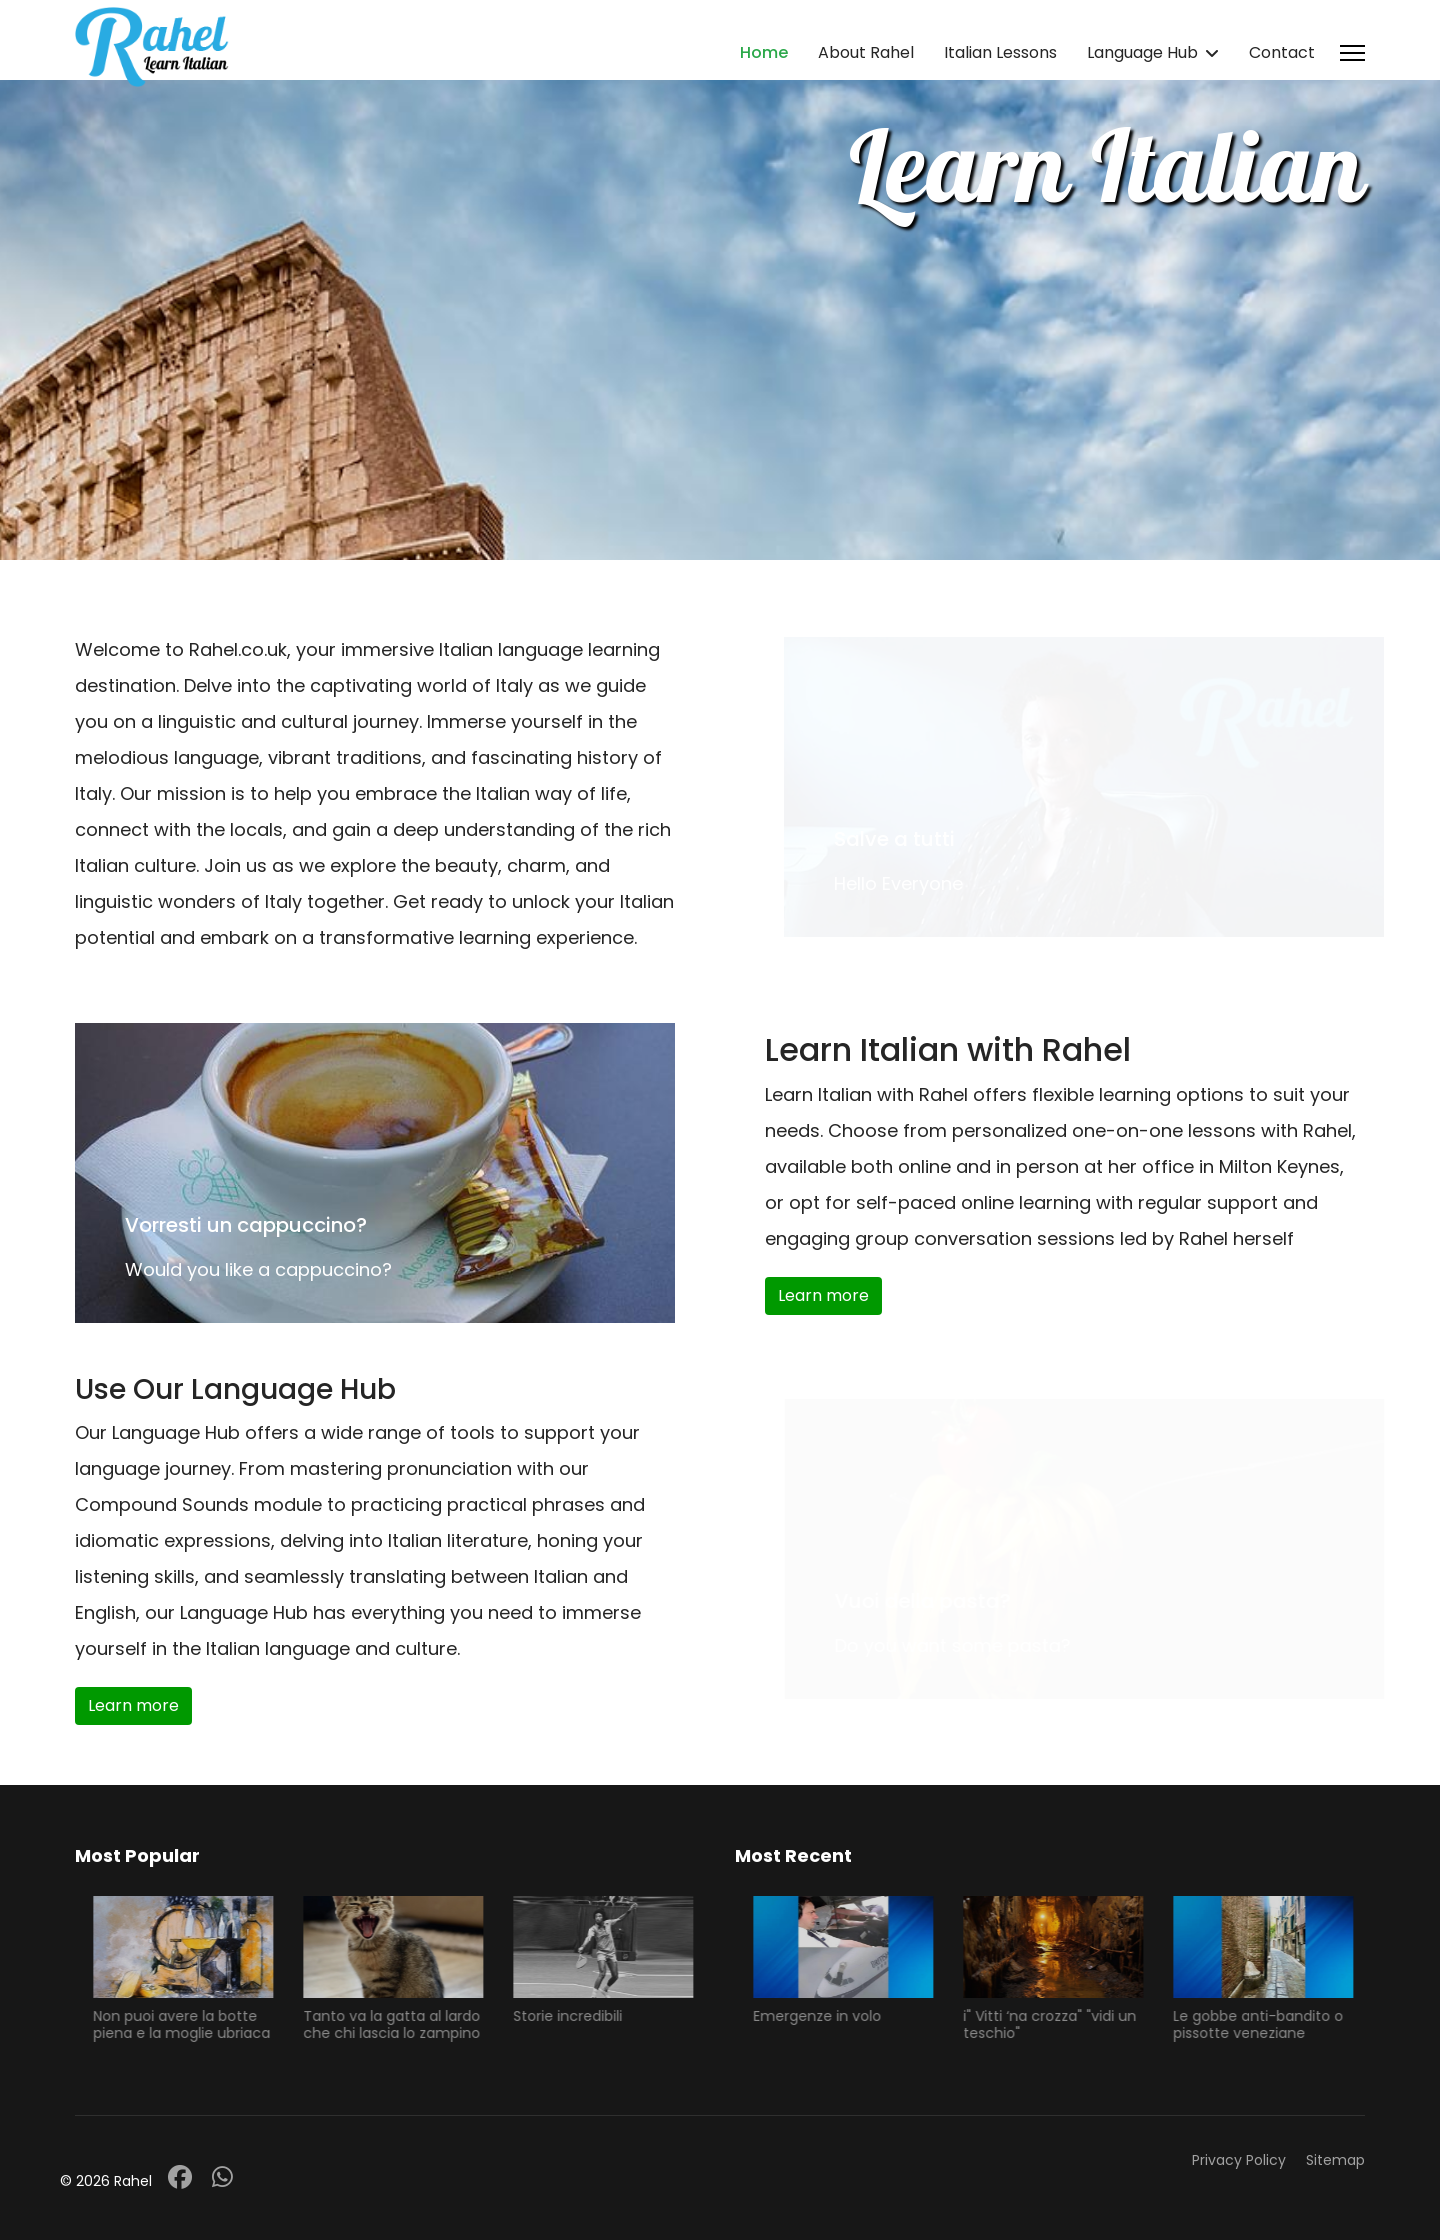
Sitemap (1335, 2160)
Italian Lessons (1000, 52)
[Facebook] (180, 2177)
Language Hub (1142, 52)
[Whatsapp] (222, 2177)
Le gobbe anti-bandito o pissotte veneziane (1266, 2024)
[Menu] (1352, 53)
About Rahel (866, 52)
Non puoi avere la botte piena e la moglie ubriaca (189, 2024)
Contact (1282, 52)
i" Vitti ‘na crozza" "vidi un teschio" (1057, 2024)
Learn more (823, 1295)
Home (764, 52)
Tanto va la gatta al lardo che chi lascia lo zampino (399, 2024)
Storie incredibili (575, 2016)
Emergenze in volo (825, 2016)
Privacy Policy (1239, 2160)
